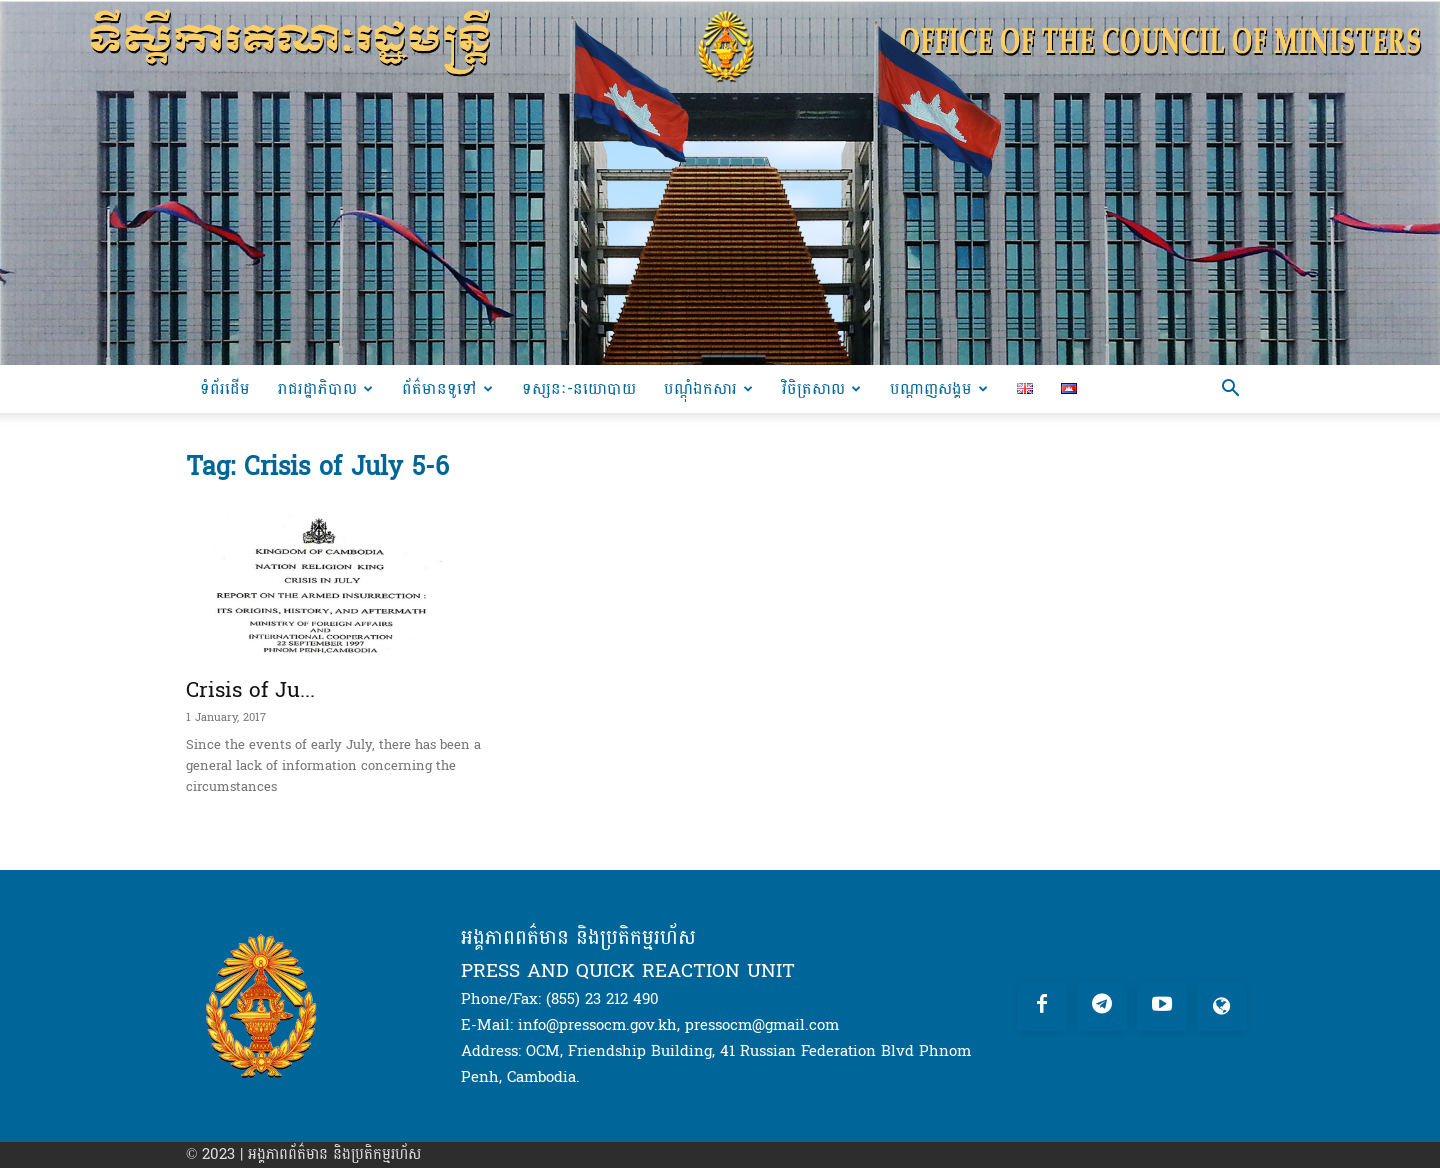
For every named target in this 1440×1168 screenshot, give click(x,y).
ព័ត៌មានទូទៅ (447, 388)
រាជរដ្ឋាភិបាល (325, 388)
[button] (1230, 390)
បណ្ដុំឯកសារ (708, 388)
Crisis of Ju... (250, 690)
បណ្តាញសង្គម (939, 388)
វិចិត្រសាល (821, 388)
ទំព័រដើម (225, 388)
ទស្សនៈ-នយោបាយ (579, 388)
